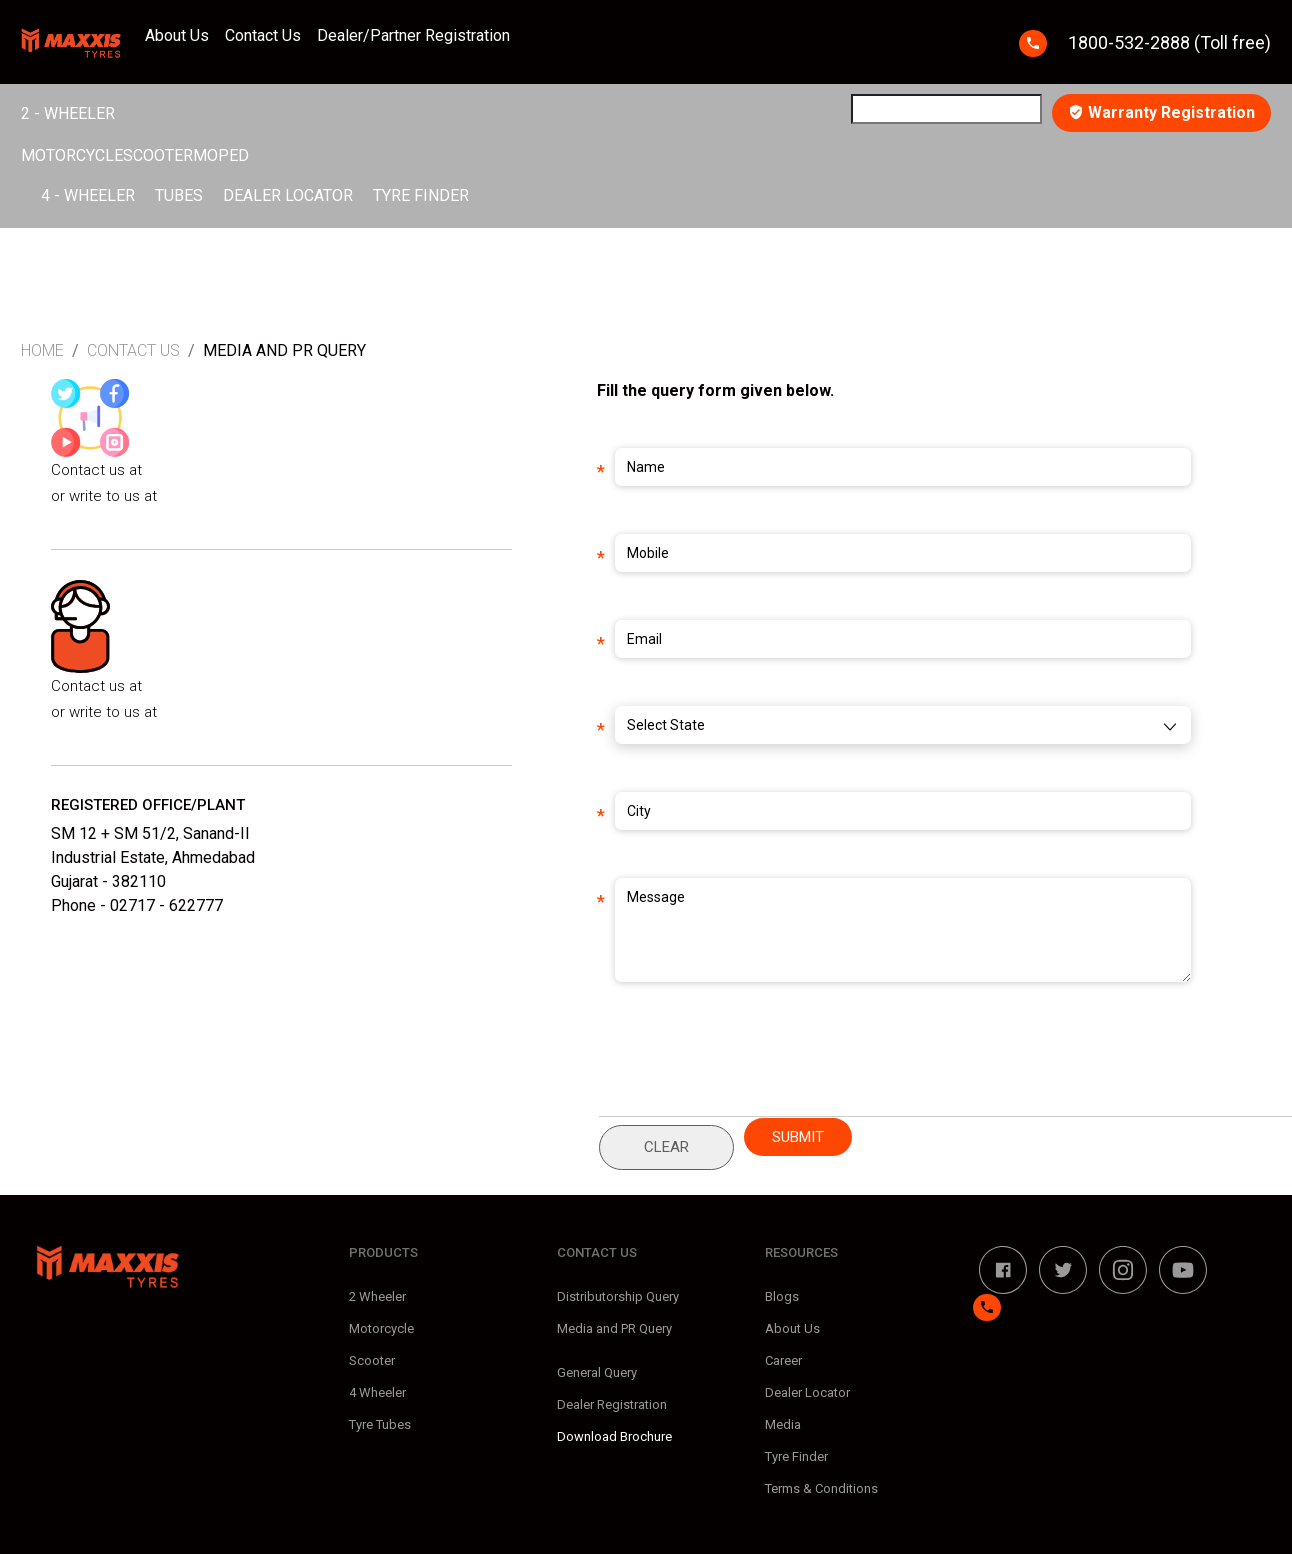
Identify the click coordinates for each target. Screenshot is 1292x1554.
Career (783, 1360)
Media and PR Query (614, 1328)
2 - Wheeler (68, 113)
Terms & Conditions (821, 1488)
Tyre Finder (421, 195)
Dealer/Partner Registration (413, 35)
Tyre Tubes (380, 1424)
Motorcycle (72, 155)
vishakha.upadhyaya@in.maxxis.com (282, 712)
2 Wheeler (377, 1296)
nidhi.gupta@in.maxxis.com (253, 496)
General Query (597, 1372)
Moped (221, 155)
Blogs (782, 1296)
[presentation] (789, 1069)
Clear (666, 1147)
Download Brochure (614, 1436)
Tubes (179, 195)
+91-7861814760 (200, 686)
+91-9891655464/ (203, 470)
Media (783, 1424)
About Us (177, 35)
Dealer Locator (288, 195)
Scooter (158, 155)
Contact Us (263, 35)
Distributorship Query (618, 1296)
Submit (798, 1137)
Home (42, 350)
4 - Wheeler (88, 195)
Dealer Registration (612, 1404)
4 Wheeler (377, 1392)
